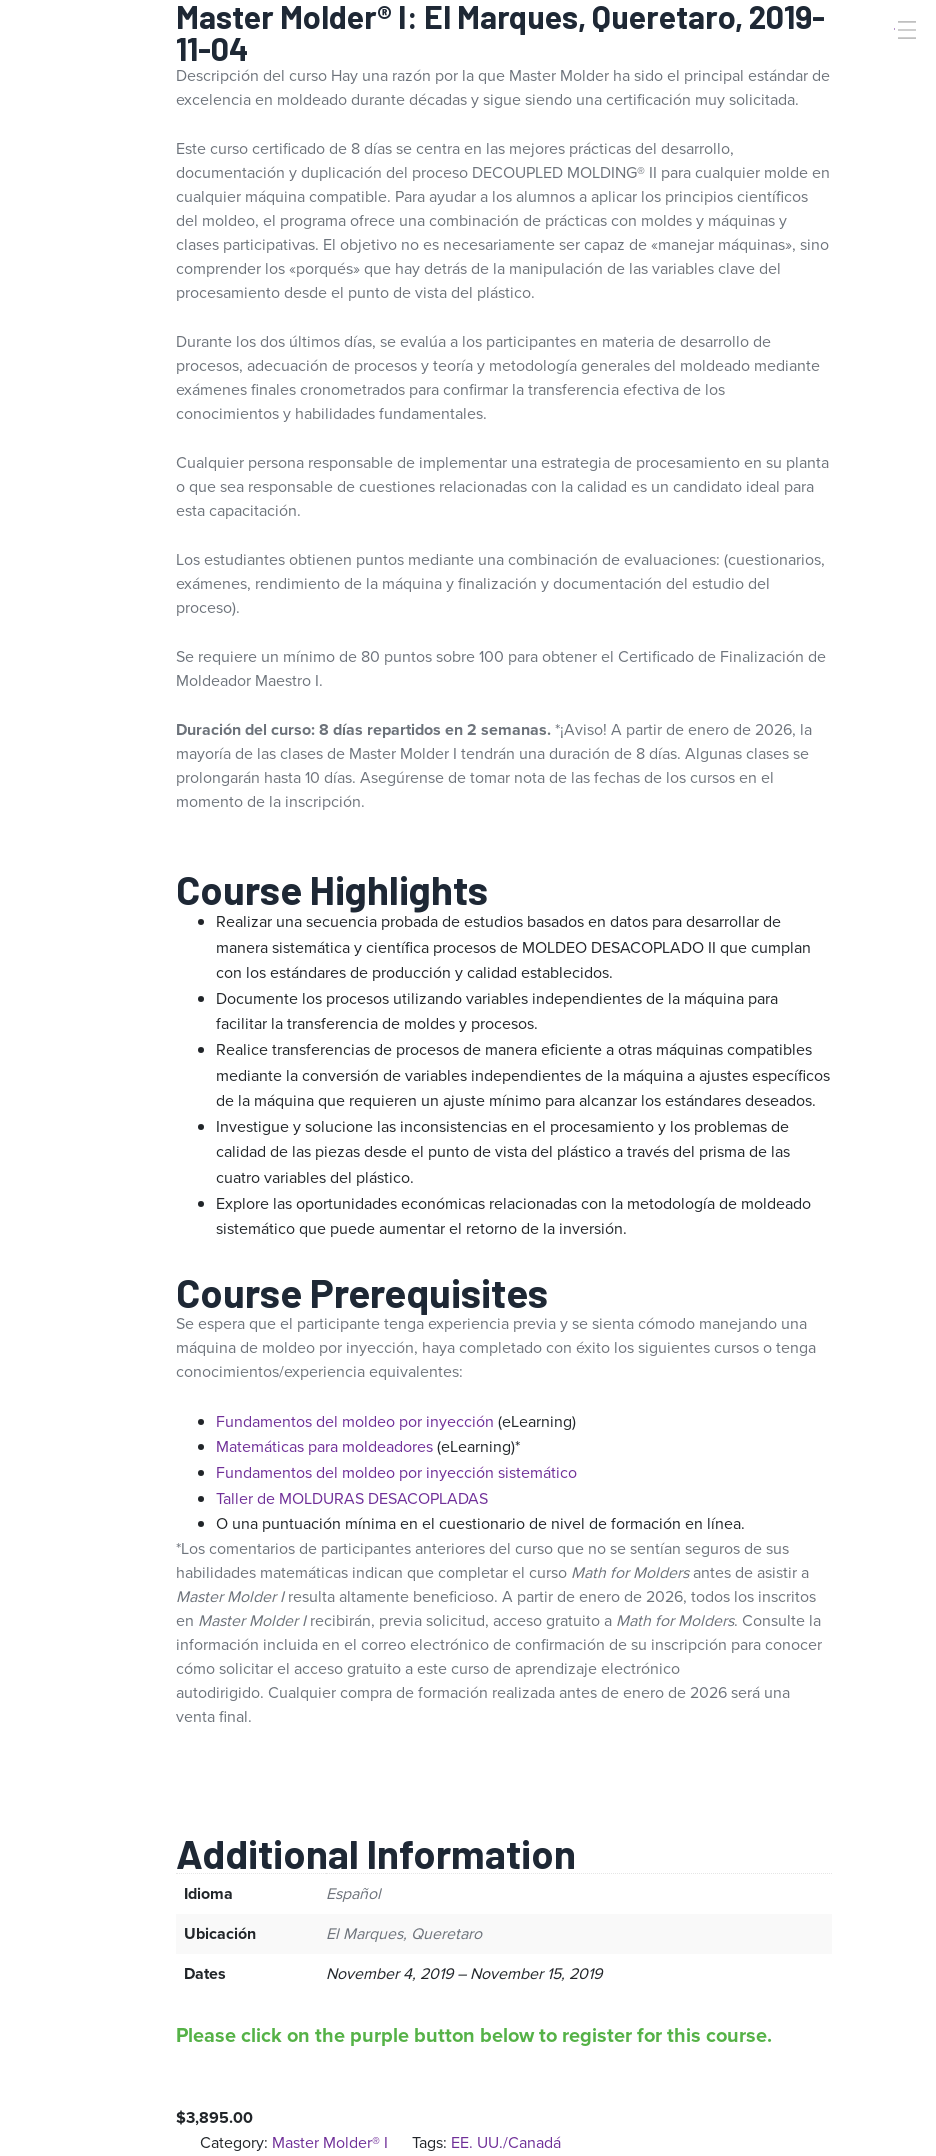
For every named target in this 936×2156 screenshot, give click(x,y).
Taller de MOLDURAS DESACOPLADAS (352, 1498)
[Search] (879, 63)
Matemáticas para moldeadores (324, 1446)
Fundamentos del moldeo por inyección (355, 1421)
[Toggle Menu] (905, 30)
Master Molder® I (330, 2142)
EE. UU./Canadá (506, 2142)
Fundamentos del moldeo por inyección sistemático (396, 1472)
